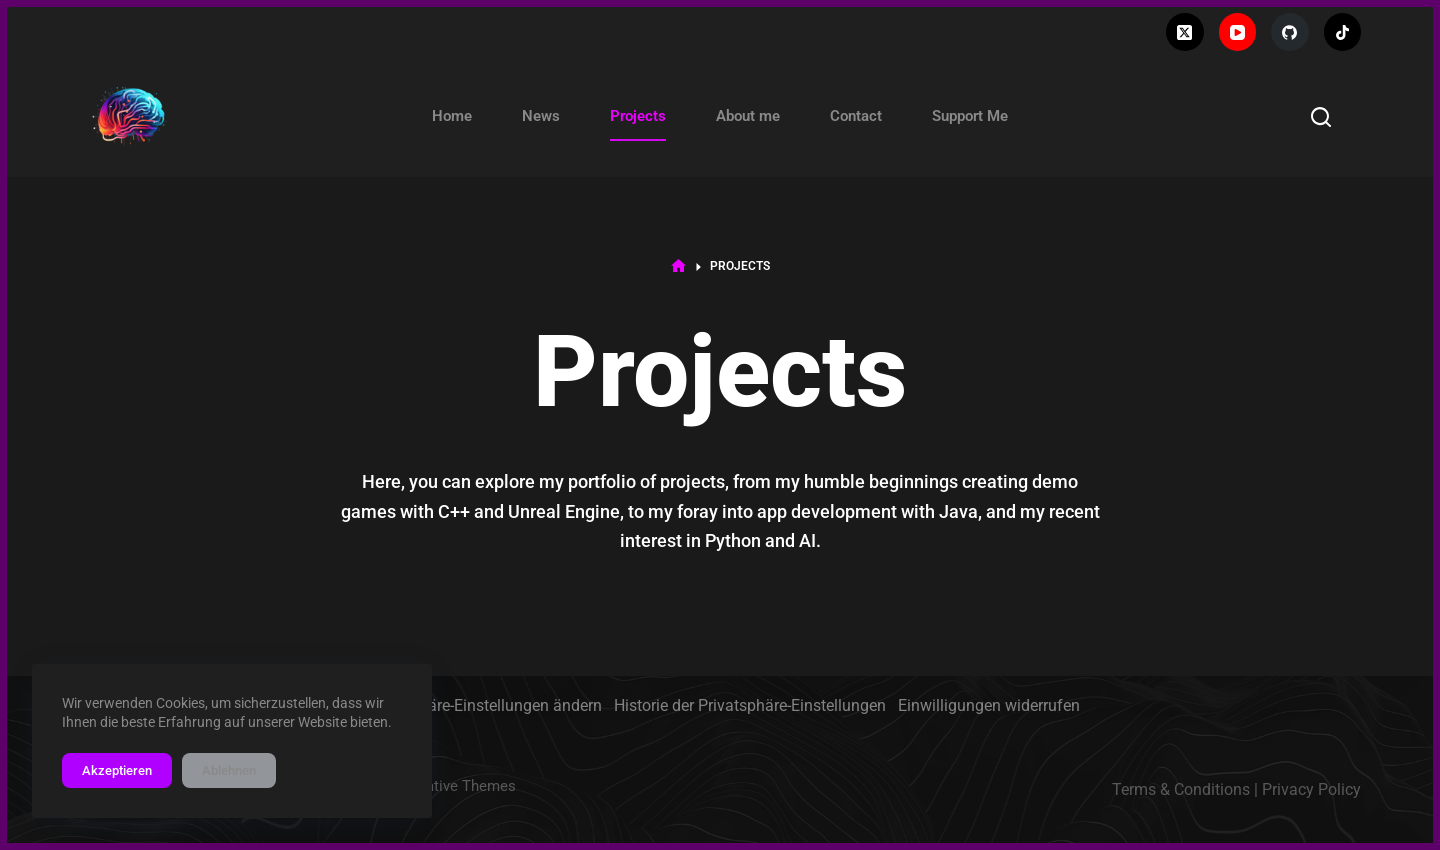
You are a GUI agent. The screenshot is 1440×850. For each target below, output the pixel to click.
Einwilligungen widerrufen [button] (989, 705)
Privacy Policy (1311, 789)
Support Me (970, 116)
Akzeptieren (117, 770)
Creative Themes (459, 786)
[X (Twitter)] (1185, 32)
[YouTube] (1238, 32)
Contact (856, 116)
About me (748, 116)
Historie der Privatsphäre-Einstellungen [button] (750, 705)
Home (452, 116)
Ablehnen (229, 770)
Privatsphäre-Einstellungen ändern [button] (481, 705)
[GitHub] (1290, 32)
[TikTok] (1343, 32)
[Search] (1321, 117)
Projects (638, 116)
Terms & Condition (1177, 789)
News (541, 116)
